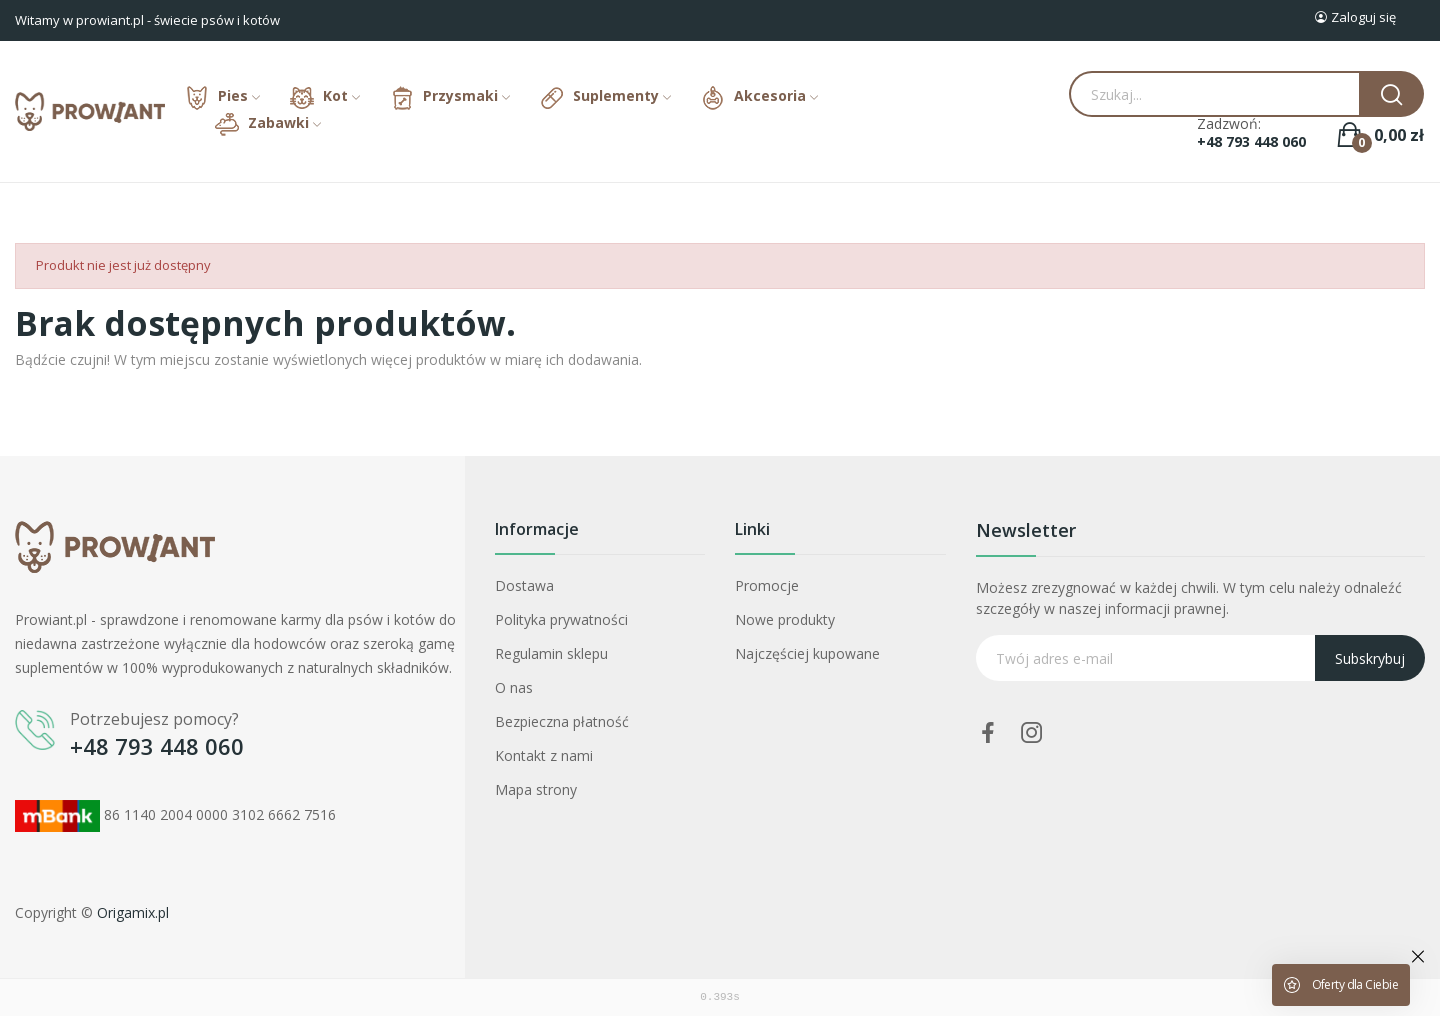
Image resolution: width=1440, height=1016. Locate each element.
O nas (514, 687)
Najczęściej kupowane (807, 653)
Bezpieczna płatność (562, 721)
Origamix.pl (133, 912)
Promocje (767, 585)
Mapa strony (536, 789)
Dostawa (524, 585)
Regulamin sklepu (551, 653)
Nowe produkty (785, 619)
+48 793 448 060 (1251, 142)
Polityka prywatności (561, 619)
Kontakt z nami (544, 755)
